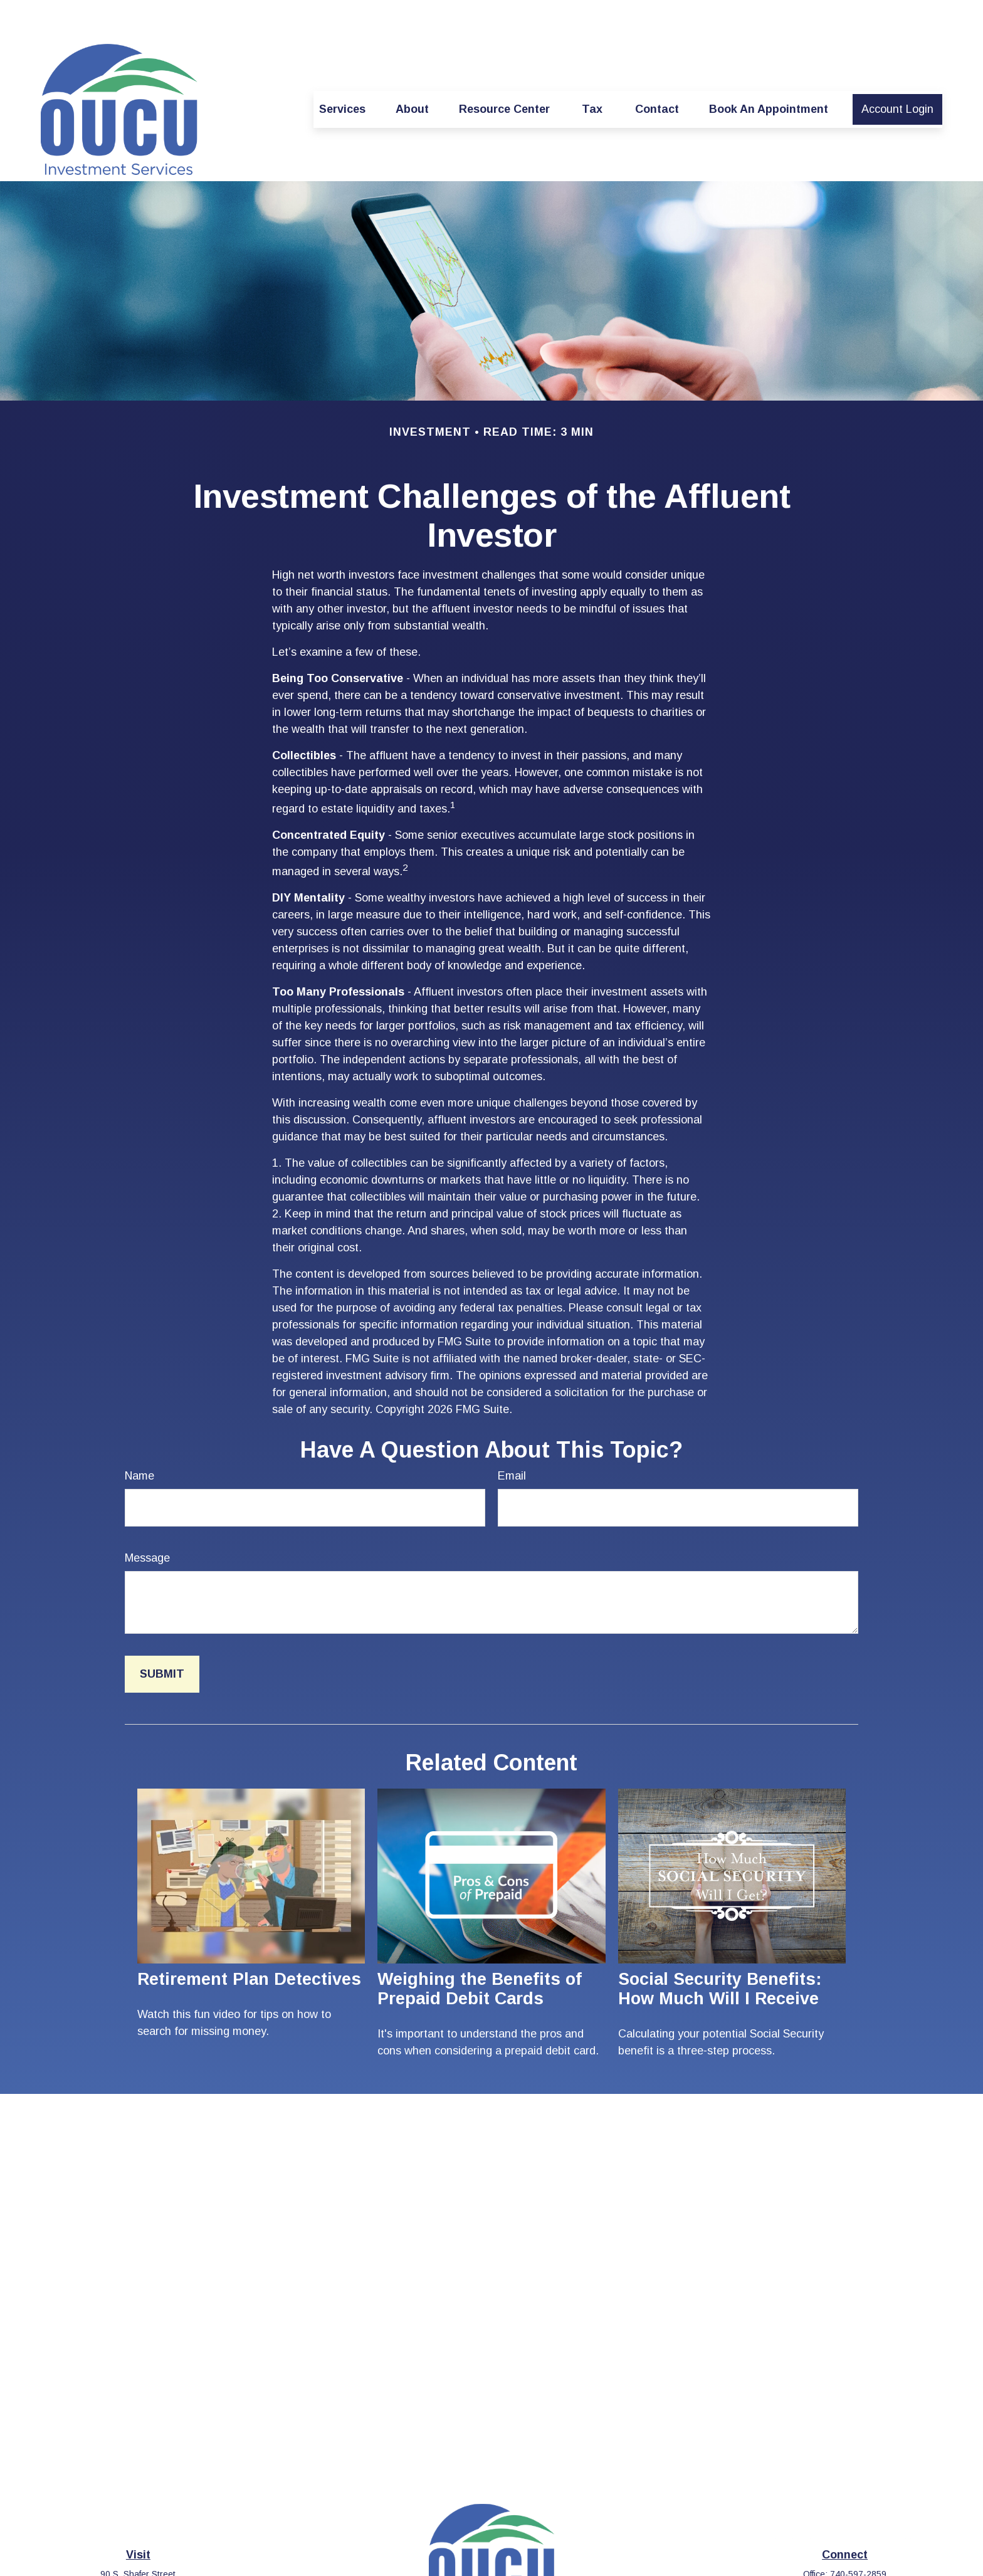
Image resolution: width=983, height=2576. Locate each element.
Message (147, 1520)
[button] (342, 72)
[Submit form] (162, 1636)
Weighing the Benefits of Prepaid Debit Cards (479, 1951)
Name (139, 1438)
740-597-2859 (858, 2536)
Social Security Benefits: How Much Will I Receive (719, 1951)
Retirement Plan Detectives (249, 1941)
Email (512, 1438)
